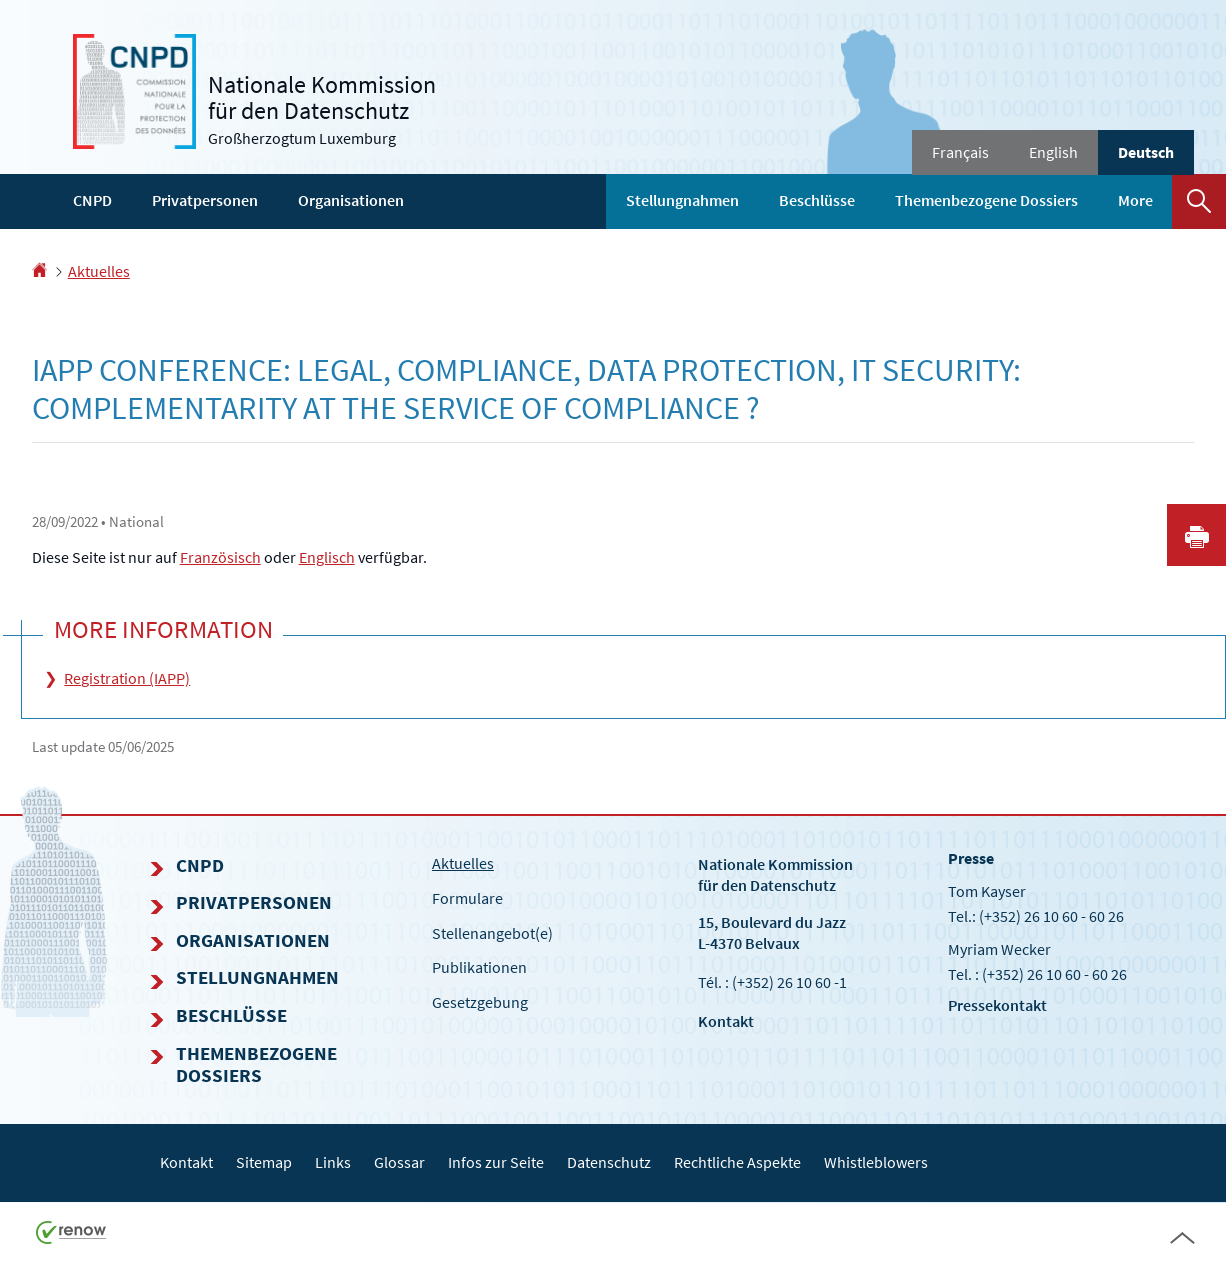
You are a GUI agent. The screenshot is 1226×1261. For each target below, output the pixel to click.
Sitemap (264, 1162)
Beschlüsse (817, 200)
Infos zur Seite (496, 1162)
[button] (1199, 201)
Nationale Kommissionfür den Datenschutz (775, 874)
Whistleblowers (876, 1162)
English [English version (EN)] (1053, 152)
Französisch (220, 557)
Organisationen (351, 200)
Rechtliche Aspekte (737, 1162)
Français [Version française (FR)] (960, 152)
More (1135, 200)
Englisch (327, 557)
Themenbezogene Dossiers (986, 200)
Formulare (467, 898)
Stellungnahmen (682, 200)
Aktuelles (99, 271)
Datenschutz (609, 1162)
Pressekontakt (997, 1005)
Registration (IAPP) (127, 678)
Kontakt (726, 1021)
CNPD (92, 200)
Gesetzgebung (480, 1002)
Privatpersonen (205, 200)
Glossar (399, 1162)
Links (333, 1162)
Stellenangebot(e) (492, 933)
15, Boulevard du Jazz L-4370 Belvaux (772, 932)
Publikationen (479, 967)
